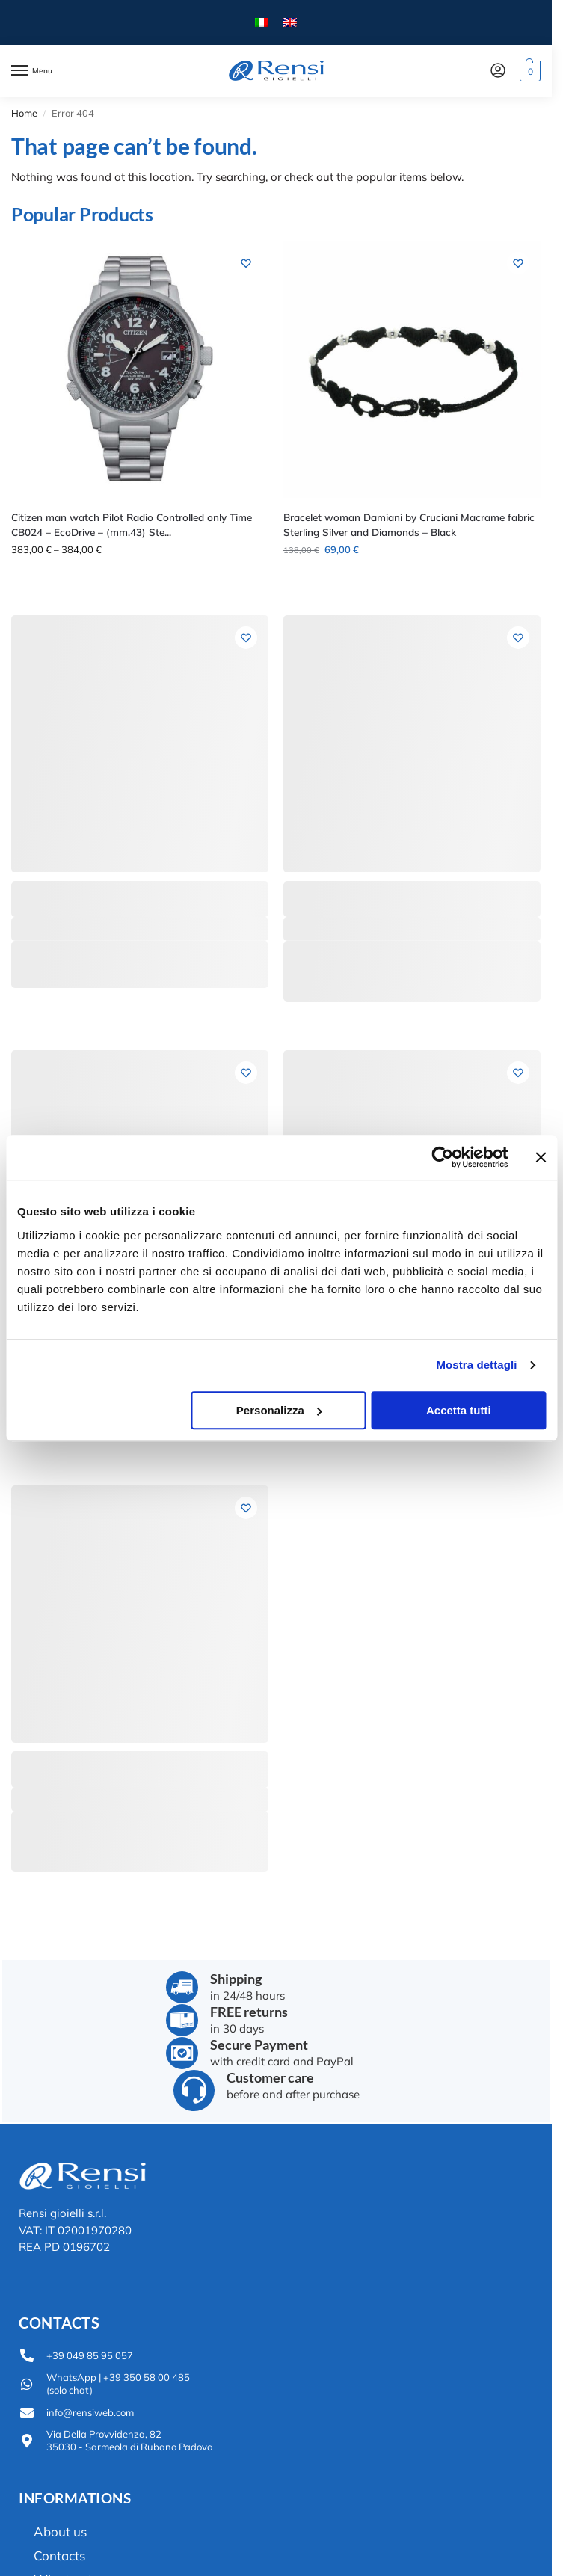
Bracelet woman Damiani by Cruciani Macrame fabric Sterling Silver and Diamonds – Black (409, 524)
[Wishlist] (246, 263)
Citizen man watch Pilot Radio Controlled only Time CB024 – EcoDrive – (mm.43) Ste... (131, 524)
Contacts (59, 2555)
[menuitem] (261, 22)
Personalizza (279, 1410)
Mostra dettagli (476, 1364)
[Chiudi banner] (540, 1157)
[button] (528, 71)
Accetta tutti (458, 1410)
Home (24, 113)
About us (60, 2531)
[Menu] (33, 71)
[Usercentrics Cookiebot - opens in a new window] (442, 1157)
